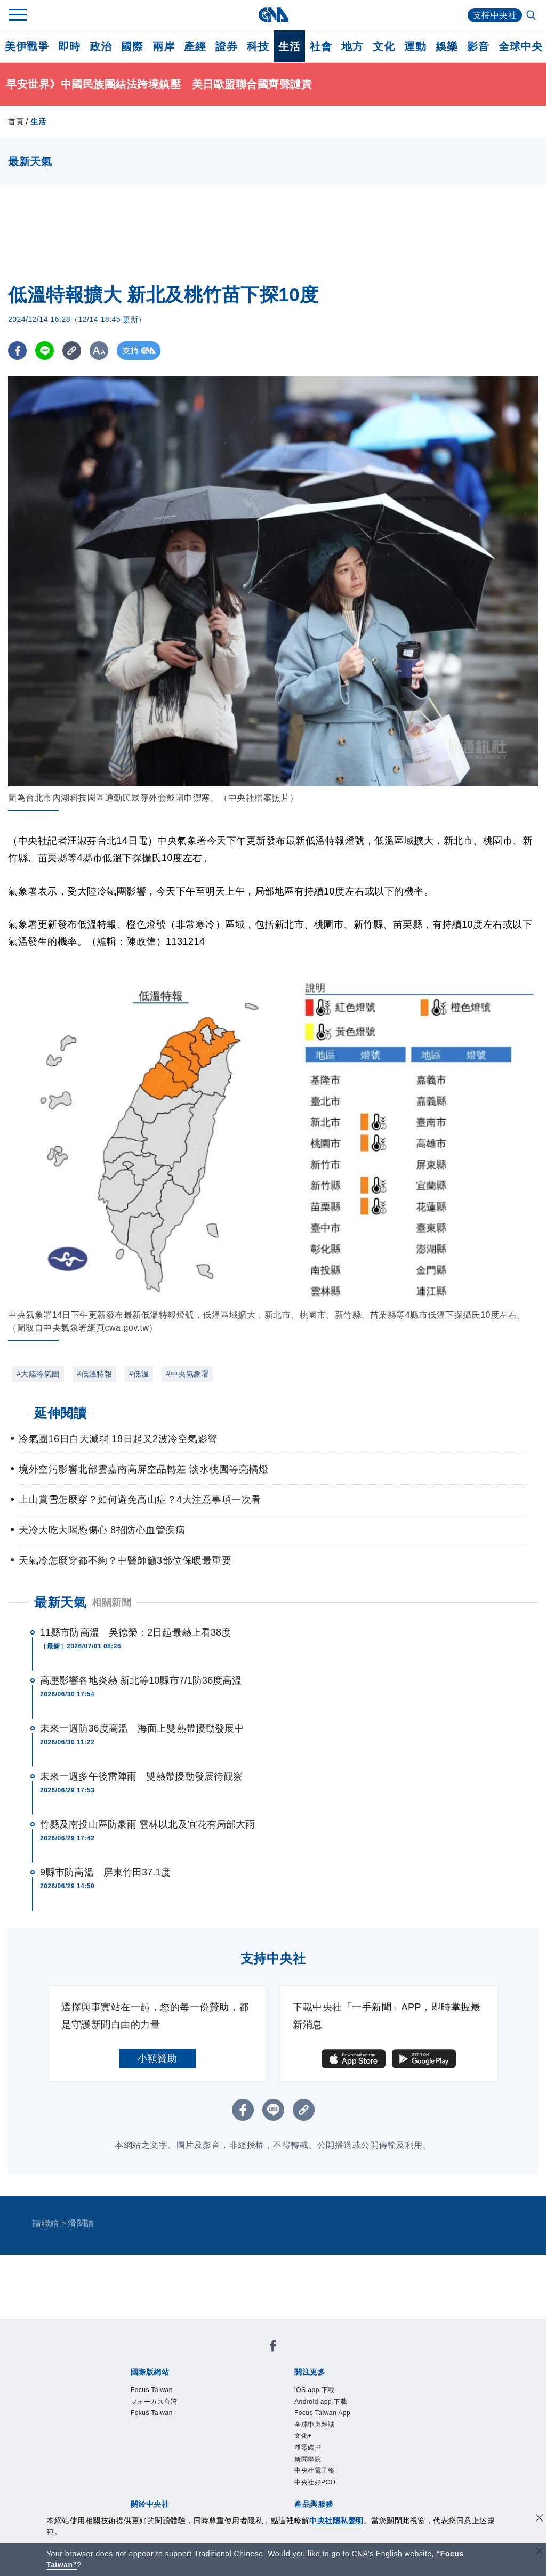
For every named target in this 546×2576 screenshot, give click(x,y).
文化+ (303, 2436)
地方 (352, 46)
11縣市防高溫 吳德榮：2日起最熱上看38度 (135, 1632)
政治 (100, 46)
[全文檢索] (532, 16)
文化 (384, 46)
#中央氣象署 (187, 1374)
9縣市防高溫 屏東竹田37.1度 (105, 1872)
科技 (258, 46)
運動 (415, 46)
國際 (132, 46)
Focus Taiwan (152, 2390)
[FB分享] (17, 350)
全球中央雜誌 (314, 2424)
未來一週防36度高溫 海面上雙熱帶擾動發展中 (142, 1728)
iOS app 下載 (314, 2390)
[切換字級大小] (99, 350)
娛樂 (446, 46)
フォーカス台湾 (154, 2401)
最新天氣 (60, 1602)
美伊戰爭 (27, 46)
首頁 (15, 121)
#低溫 (139, 1374)
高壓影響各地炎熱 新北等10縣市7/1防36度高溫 (141, 1680)
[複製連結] (71, 350)
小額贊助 (157, 2058)
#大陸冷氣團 (38, 1374)
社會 (321, 46)
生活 (289, 46)
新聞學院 (307, 2459)
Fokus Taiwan (152, 2413)
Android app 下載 (320, 2401)
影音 (478, 46)
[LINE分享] (44, 350)
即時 (69, 46)
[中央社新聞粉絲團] (273, 2347)
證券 (226, 46)
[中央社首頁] (273, 14)
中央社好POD (315, 2482)
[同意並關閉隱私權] (539, 2519)
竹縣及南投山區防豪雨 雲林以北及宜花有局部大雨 (147, 1824)
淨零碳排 (307, 2447)
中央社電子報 (314, 2470)
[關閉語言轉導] (539, 2552)
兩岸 (163, 46)
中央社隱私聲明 (336, 2520)
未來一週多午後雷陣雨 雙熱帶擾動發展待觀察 (141, 1776)
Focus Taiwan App (322, 2413)
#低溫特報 (94, 1374)
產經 (195, 46)
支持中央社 (495, 15)
